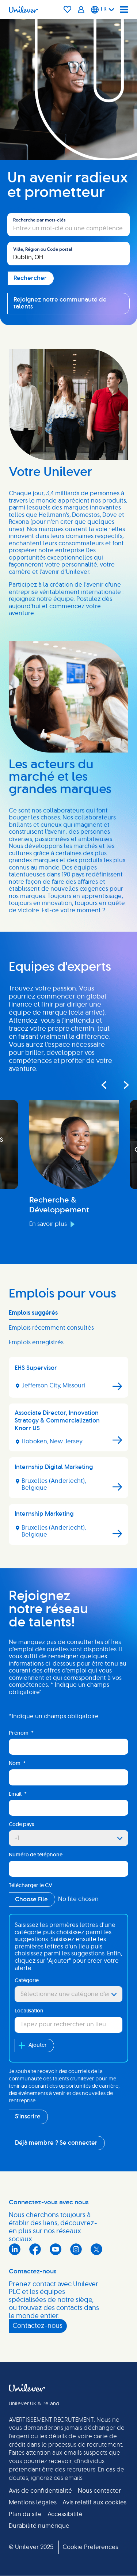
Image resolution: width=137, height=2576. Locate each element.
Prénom (21, 1733)
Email (18, 1794)
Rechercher (23, 209)
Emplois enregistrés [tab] (36, 1342)
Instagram (76, 2249)
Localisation (29, 2011)
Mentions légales (33, 2502)
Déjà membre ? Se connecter (56, 2143)
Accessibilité (65, 2514)
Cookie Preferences (90, 2547)
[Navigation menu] (124, 9)
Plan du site (25, 2514)
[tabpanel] (68, 1454)
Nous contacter (99, 2491)
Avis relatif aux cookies (94, 2502)
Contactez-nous (37, 2326)
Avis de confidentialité (40, 2491)
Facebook (35, 2249)
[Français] (102, 9)
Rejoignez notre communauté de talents (60, 303)
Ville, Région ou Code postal (42, 249)
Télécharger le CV (30, 1885)
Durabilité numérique (39, 2526)
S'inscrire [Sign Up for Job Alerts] (28, 2116)
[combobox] (68, 253)
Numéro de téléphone (35, 1854)
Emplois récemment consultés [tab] (51, 1328)
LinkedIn (14, 2249)
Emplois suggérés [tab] (33, 1313)
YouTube (55, 2249)
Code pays (21, 1824)
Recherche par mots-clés (39, 220)
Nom (17, 1764)
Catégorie (27, 1980)
